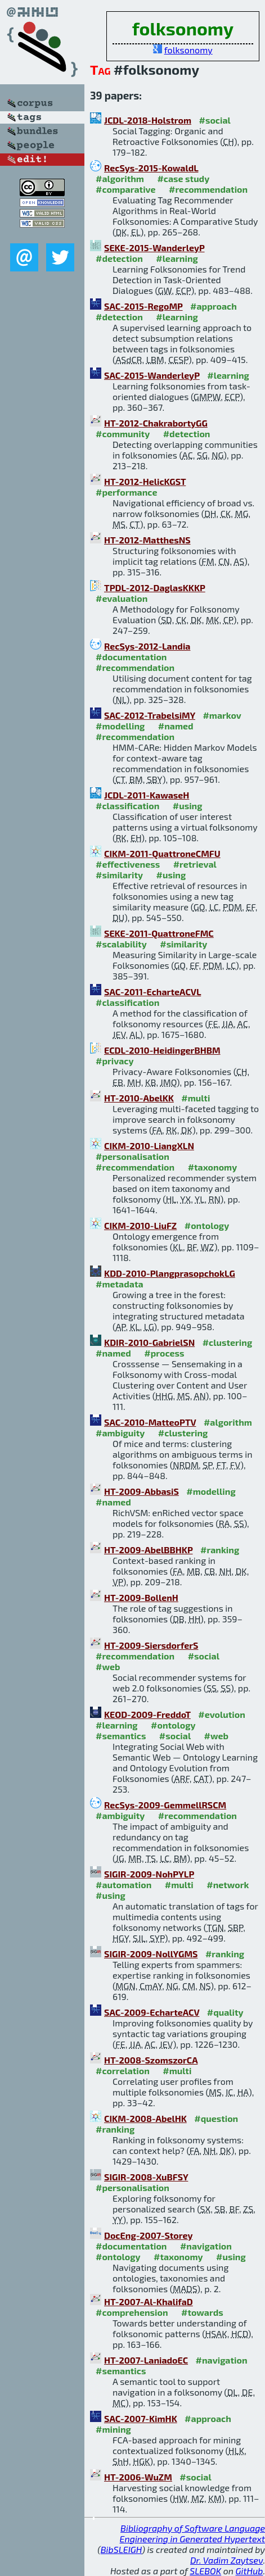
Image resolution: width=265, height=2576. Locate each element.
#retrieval (195, 864)
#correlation (123, 2070)
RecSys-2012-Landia (147, 646)
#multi (195, 1097)
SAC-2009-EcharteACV (151, 2012)
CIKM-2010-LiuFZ (140, 1225)
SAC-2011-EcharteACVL (152, 991)
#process (164, 1353)
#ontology (207, 1225)
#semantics (121, 1735)
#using (188, 805)
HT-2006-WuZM (138, 2476)
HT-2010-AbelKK (139, 1097)
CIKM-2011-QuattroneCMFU (162, 853)
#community (123, 433)
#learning (177, 258)
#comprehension (132, 2312)
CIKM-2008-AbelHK (145, 2118)
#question (216, 2118)
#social (215, 120)
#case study (183, 178)
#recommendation (208, 189)
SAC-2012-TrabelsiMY (149, 715)
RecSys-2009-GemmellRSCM (165, 1804)
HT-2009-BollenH (141, 1597)
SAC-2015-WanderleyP (152, 375)
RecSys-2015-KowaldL (151, 167)
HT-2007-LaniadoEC (146, 2360)
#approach (213, 306)
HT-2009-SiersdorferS (151, 1645)
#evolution (221, 1714)
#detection (119, 258)
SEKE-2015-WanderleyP (154, 247)
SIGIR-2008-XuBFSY (146, 2176)
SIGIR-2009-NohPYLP (149, 1873)
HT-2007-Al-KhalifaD (148, 2301)
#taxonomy (212, 1167)
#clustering (228, 1342)
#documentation (131, 656)
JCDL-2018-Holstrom (147, 120)
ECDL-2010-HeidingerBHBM (162, 1050)
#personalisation (132, 1156)
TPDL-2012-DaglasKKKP (154, 587)
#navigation (206, 2246)
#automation (123, 1884)
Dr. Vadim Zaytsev (226, 2560)
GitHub (249, 2570)
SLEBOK (205, 2570)
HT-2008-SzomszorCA (150, 2060)
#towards (202, 2312)
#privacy (115, 1060)
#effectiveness (128, 864)
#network (227, 1884)
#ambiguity (120, 1432)
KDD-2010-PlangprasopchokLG (169, 1273)
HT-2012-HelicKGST (145, 481)
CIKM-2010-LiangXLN (149, 1145)
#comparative (126, 189)
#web (108, 1666)
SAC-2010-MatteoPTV (150, 1422)
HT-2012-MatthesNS (147, 539)
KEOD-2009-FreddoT (147, 1714)
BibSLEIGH (121, 2549)
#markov (222, 715)
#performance (126, 492)
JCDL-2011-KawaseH (146, 795)
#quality (225, 2012)
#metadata (119, 1283)
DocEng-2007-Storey (148, 2235)
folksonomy (188, 49)
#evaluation (121, 598)
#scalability (121, 943)
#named (176, 725)
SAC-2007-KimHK (140, 2418)
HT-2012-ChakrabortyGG (156, 423)
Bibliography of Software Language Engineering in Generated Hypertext (192, 2533)
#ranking (219, 1549)
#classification (127, 805)
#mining (113, 2429)
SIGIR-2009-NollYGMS (150, 1953)
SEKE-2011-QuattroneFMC (159, 933)
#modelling (120, 725)
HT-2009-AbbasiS (141, 1491)
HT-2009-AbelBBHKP (148, 1549)
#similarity (119, 874)
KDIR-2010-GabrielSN (149, 1342)
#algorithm (120, 178)
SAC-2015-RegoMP (143, 306)
